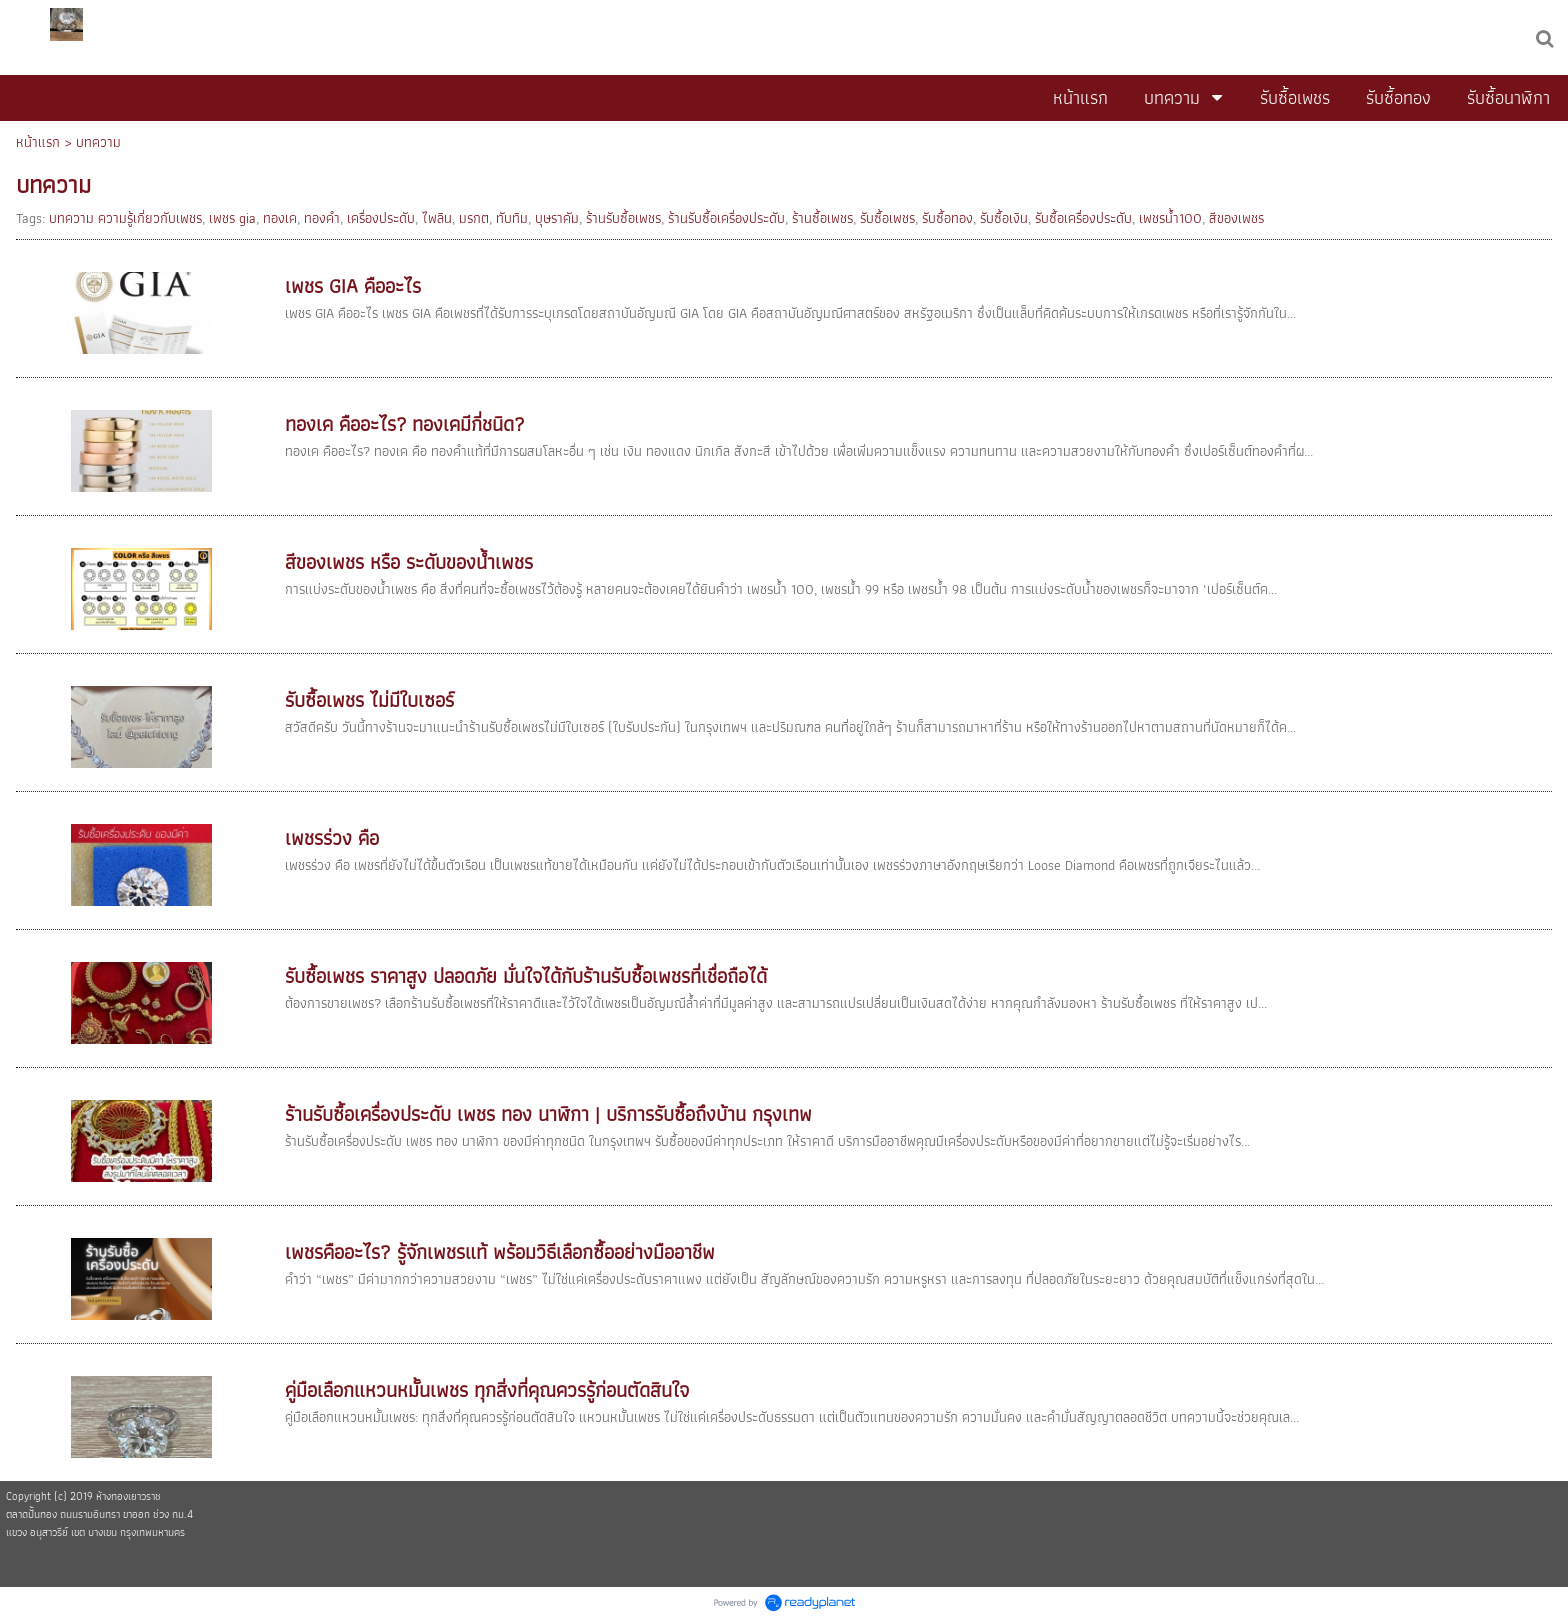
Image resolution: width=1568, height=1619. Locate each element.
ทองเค (280, 218)
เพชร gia (232, 218)
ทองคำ (322, 218)
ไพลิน (437, 218)
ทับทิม (512, 218)
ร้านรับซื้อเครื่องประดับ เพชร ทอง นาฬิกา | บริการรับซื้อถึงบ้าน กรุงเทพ (548, 1114)
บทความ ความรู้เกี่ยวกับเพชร (125, 218)
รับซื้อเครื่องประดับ (1083, 218)
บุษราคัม (557, 218)
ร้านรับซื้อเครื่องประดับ (726, 218)
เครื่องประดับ (381, 218)
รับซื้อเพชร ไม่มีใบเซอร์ (369, 700)
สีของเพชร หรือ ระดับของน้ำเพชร (409, 562)
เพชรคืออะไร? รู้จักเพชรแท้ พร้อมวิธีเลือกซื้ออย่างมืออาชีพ (500, 1252)
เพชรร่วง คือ (332, 838)
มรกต (474, 218)
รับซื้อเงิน (1004, 218)
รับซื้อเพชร (887, 218)
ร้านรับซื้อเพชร (623, 218)
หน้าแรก (38, 142)
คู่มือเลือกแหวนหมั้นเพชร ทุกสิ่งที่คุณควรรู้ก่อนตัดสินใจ (487, 1390)
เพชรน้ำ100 (1170, 218)
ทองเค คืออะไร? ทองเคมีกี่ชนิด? (405, 424)
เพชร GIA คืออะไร (353, 286)
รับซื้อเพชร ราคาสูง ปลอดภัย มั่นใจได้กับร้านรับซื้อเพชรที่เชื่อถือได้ (526, 976)
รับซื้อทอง (947, 218)
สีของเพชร (1236, 218)
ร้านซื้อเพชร (822, 218)
